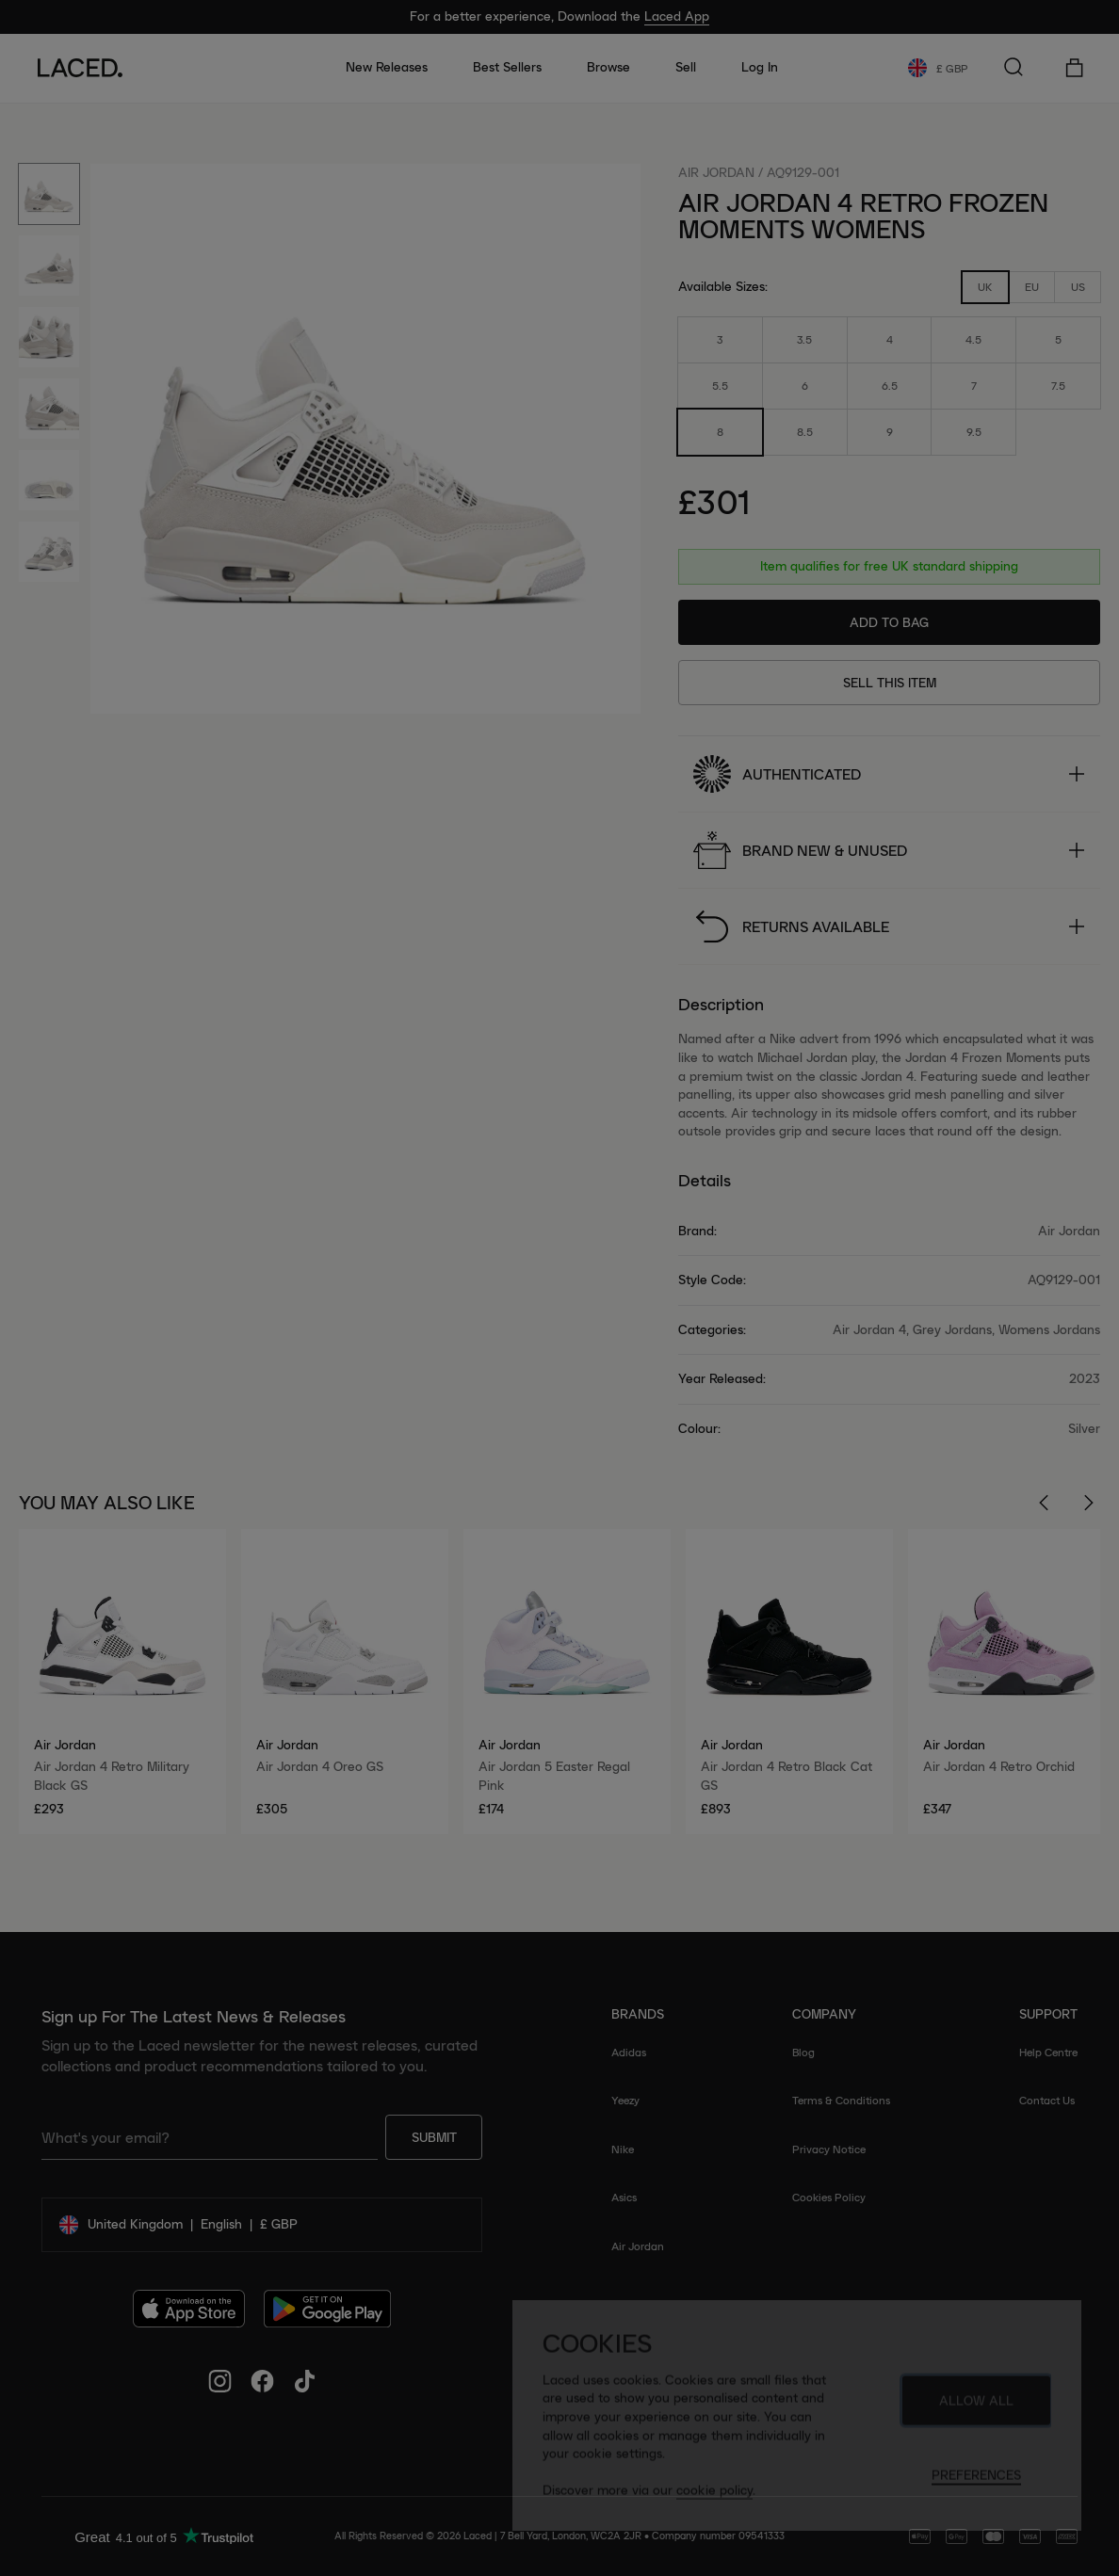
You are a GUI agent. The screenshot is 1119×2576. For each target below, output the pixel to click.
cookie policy (714, 2497)
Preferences (976, 2482)
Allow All (976, 2408)
